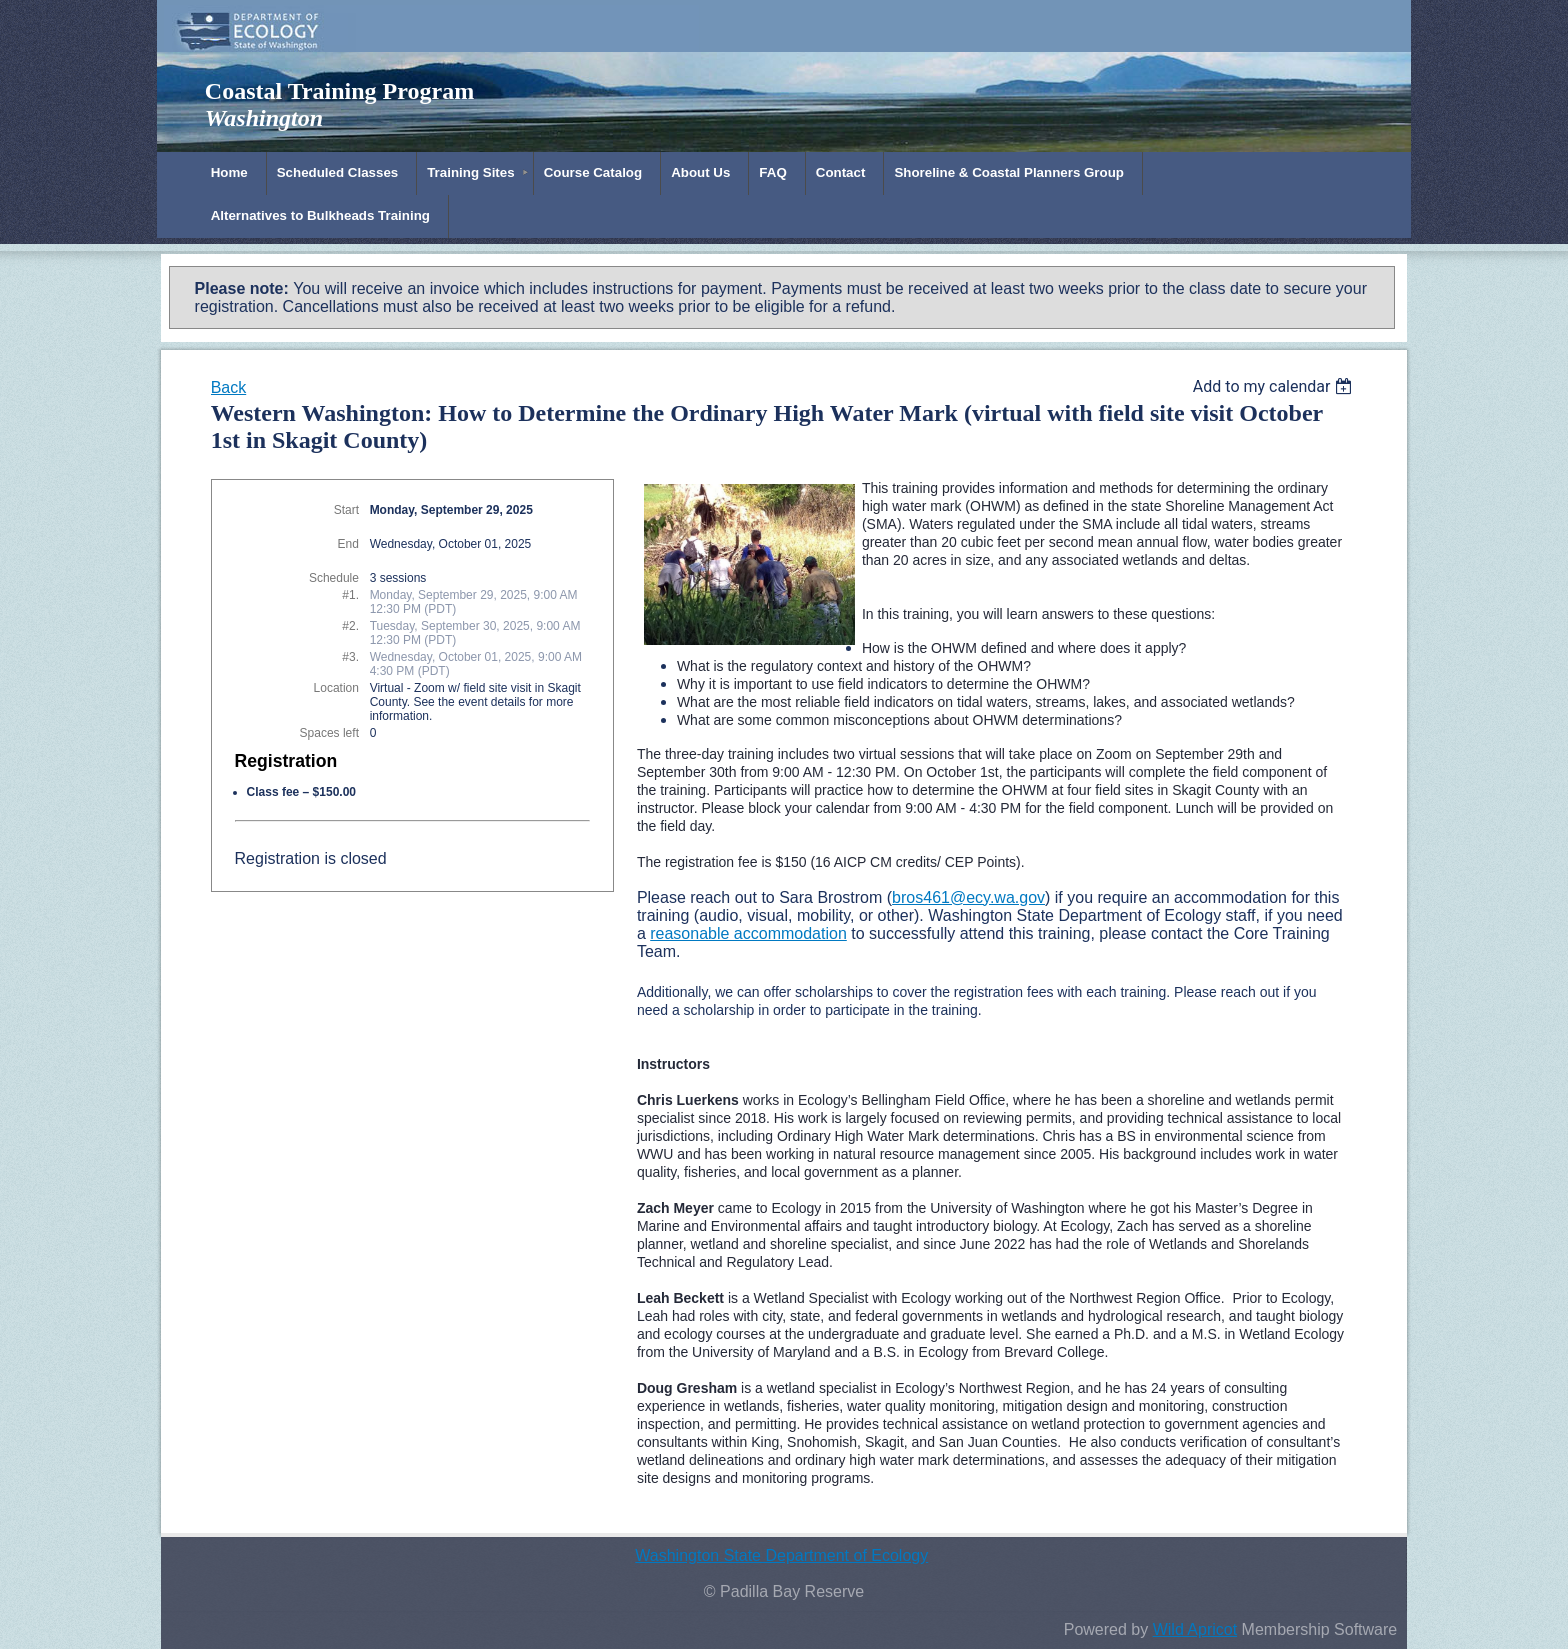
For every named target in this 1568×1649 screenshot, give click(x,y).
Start (346, 510)
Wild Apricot (1195, 1629)
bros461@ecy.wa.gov (968, 897)
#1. (350, 595)
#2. (350, 626)
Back (229, 387)
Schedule (334, 578)
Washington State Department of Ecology (781, 1555)
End (348, 544)
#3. (350, 657)
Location (336, 688)
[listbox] (1275, 386)
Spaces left (329, 733)
